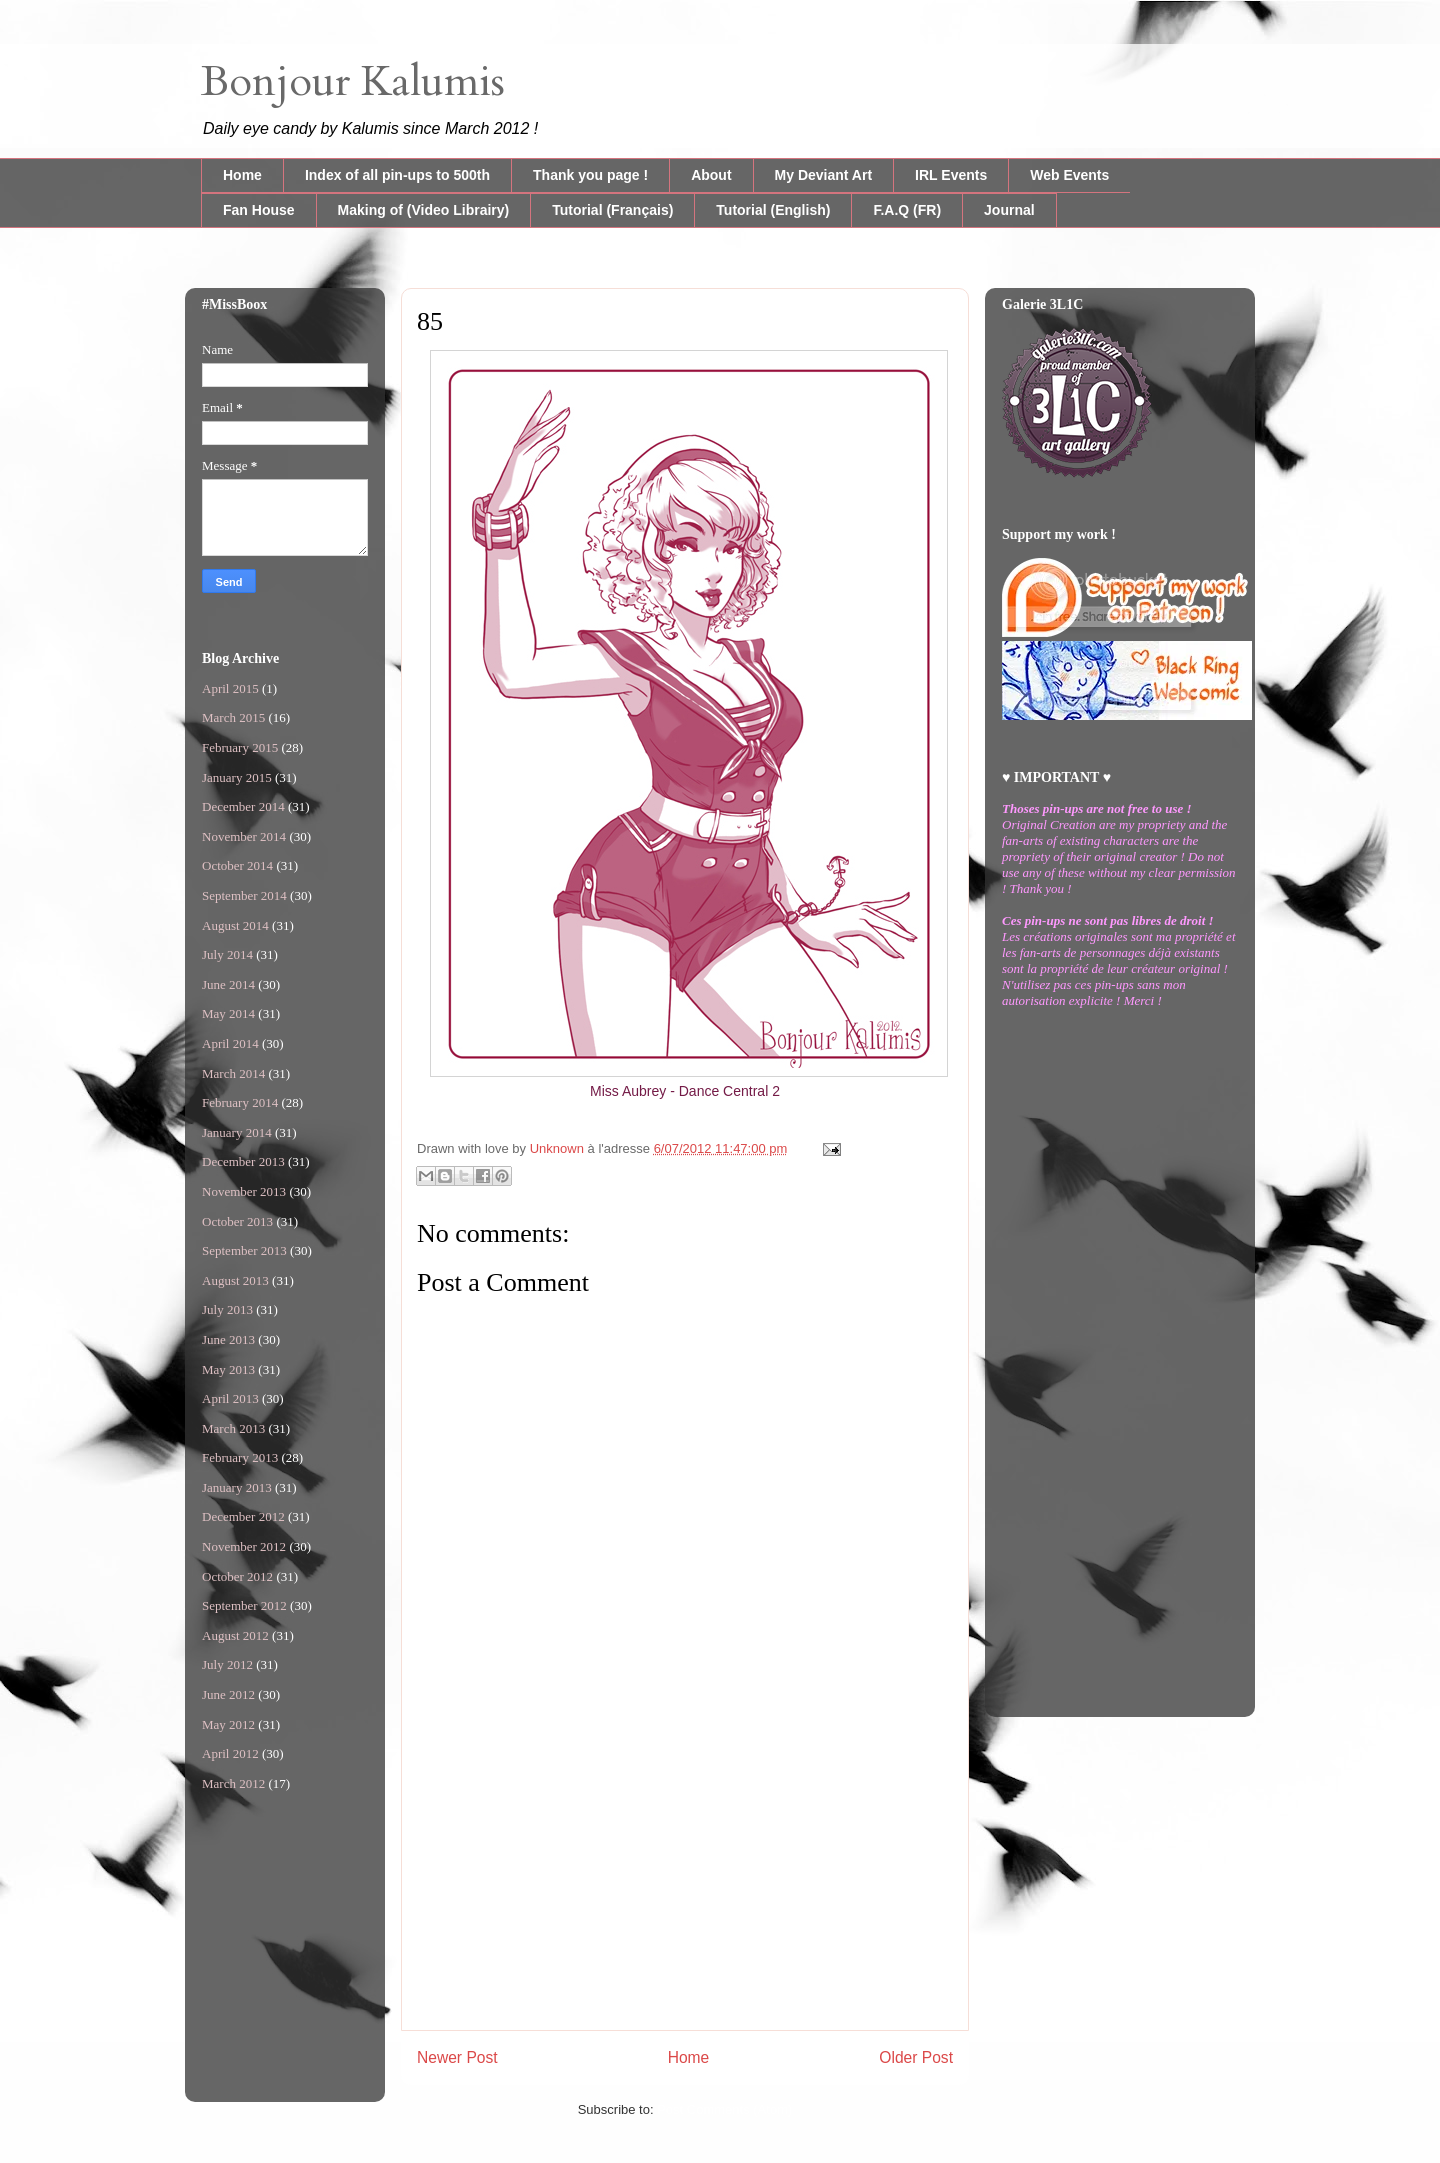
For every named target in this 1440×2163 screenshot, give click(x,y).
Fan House (259, 210)
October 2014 (237, 865)
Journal (1009, 210)
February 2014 (240, 1102)
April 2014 (230, 1043)
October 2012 (237, 1576)
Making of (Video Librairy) (424, 210)
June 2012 (228, 1694)
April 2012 (230, 1753)
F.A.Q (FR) (907, 210)
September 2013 (244, 1250)
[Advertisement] (685, 1890)
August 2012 (235, 1635)
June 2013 (228, 1339)
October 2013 (237, 1221)
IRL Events (951, 175)
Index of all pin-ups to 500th (397, 175)
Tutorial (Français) (612, 210)
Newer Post (457, 2057)
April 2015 (230, 688)
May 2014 (228, 1013)
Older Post (916, 2057)
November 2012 (244, 1546)
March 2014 (233, 1073)
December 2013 (243, 1161)
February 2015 (240, 747)
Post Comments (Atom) (724, 2109)
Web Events (1069, 175)
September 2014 (244, 895)
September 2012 (244, 1605)
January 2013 (237, 1487)
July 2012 (227, 1664)
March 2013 (233, 1428)
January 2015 (237, 777)
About (711, 175)
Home (242, 175)
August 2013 (235, 1280)
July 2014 (227, 954)
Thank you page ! (590, 175)
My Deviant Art (824, 175)
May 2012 (228, 1724)
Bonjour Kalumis (353, 81)
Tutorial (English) (773, 210)
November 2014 (244, 836)
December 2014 (243, 806)
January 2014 (237, 1132)
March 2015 (233, 717)
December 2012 (243, 1516)
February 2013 (240, 1457)
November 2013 (244, 1191)
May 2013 (228, 1369)
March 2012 (233, 1783)
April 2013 (230, 1398)
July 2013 (227, 1309)
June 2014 (228, 984)
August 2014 (235, 925)
